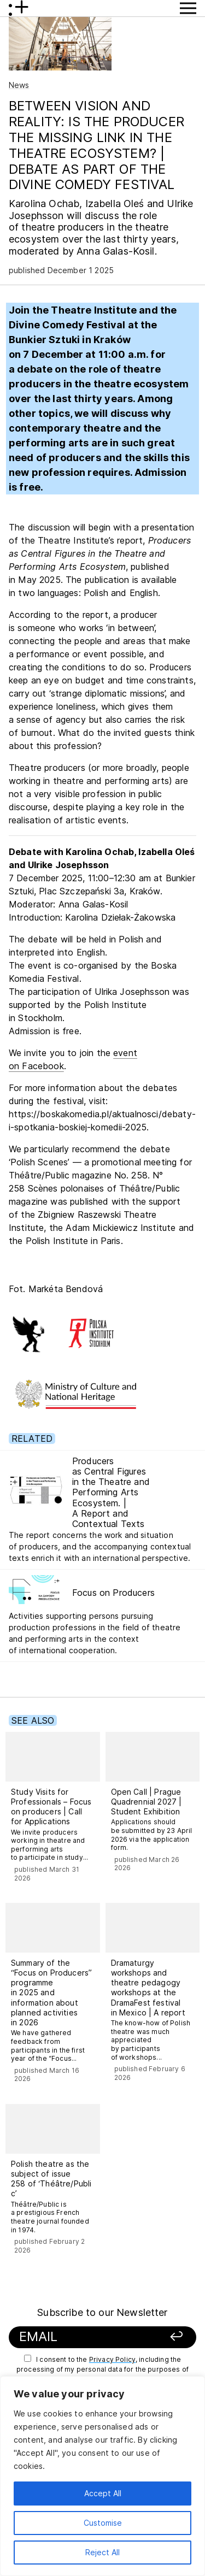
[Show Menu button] (188, 8)
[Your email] (86, 2337)
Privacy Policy (112, 2359)
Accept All (102, 2493)
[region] (102, 2476)
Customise (103, 2522)
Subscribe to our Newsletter (102, 2312)
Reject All (102, 2552)
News (19, 85)
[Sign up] (170, 2337)
